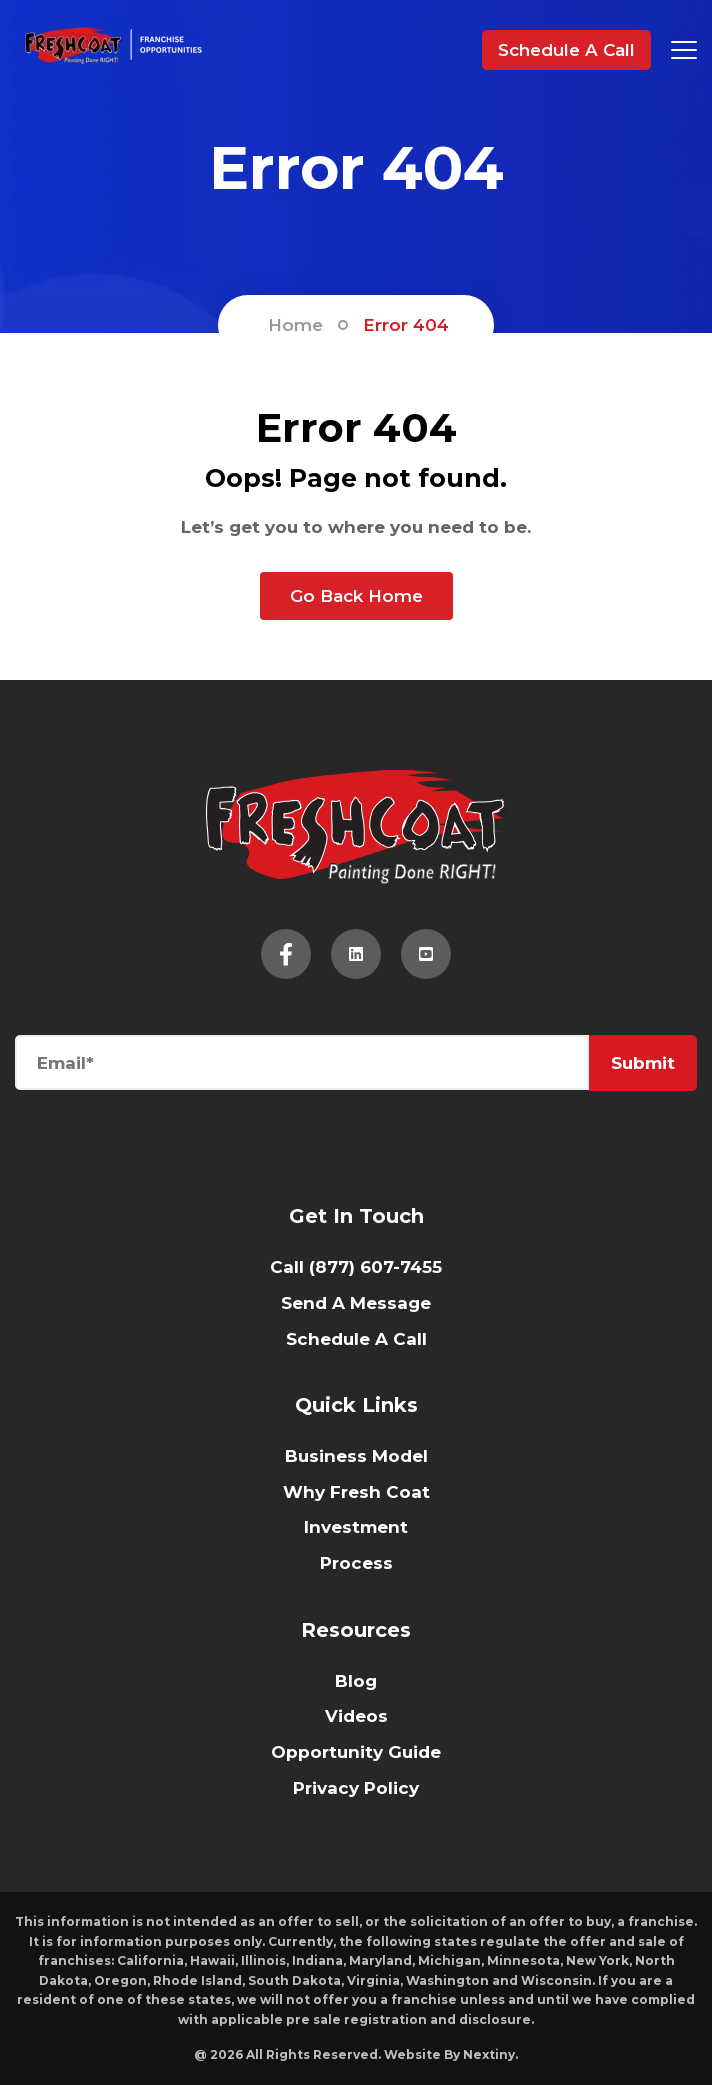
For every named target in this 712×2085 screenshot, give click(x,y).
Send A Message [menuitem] (356, 1303)
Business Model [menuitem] (356, 1456)
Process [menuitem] (356, 1563)
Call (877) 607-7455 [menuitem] (356, 1267)
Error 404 (406, 325)
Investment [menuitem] (356, 1527)
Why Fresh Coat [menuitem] (356, 1492)
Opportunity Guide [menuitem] (356, 1752)
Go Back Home (356, 596)
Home (295, 325)
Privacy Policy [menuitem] (356, 1788)
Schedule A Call (566, 50)
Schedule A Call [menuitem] (356, 1339)
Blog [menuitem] (356, 1681)
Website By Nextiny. (451, 2054)
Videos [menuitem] (356, 1716)
